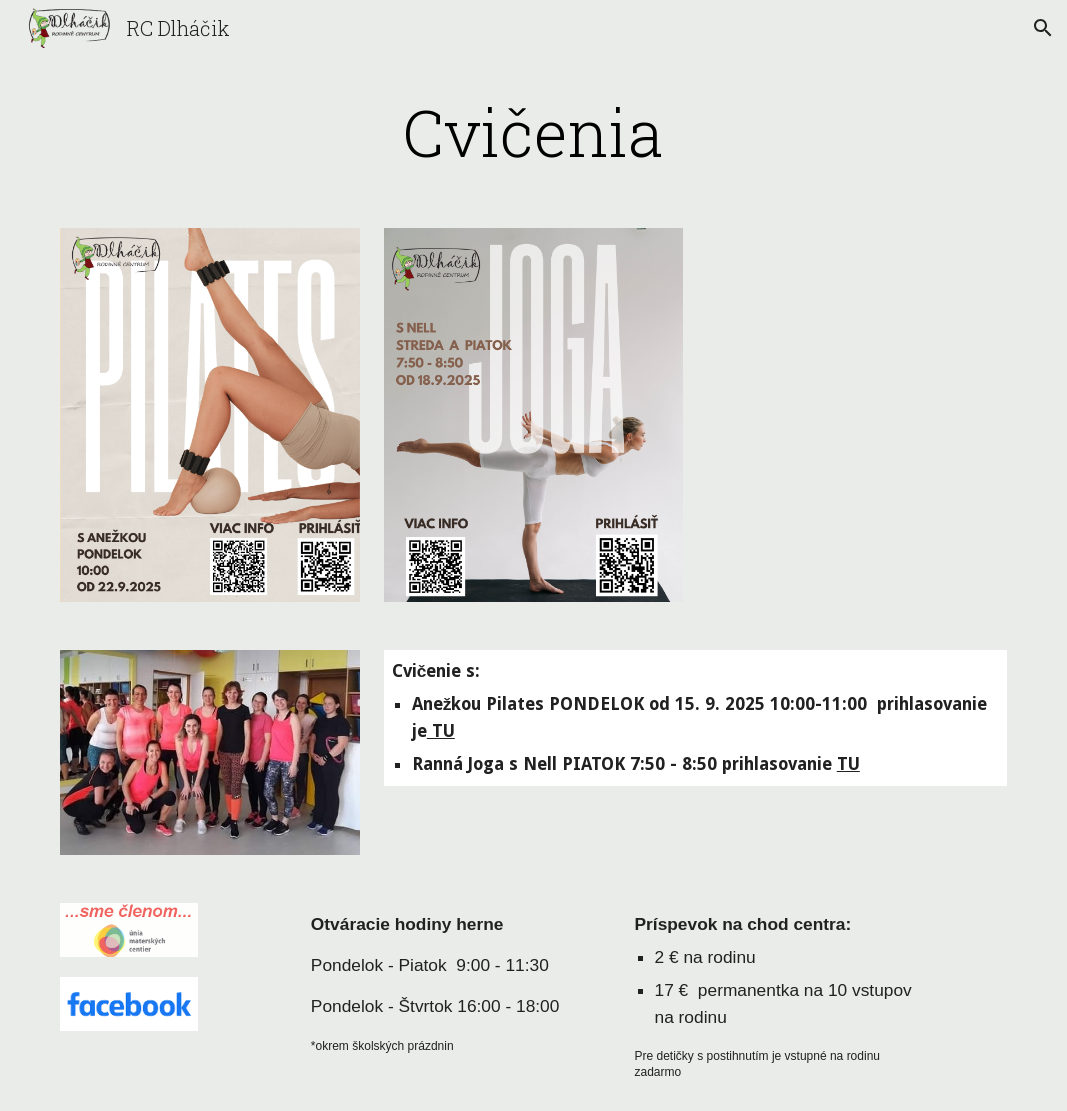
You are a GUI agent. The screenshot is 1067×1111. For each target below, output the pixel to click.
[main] (533, 132)
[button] (1043, 28)
